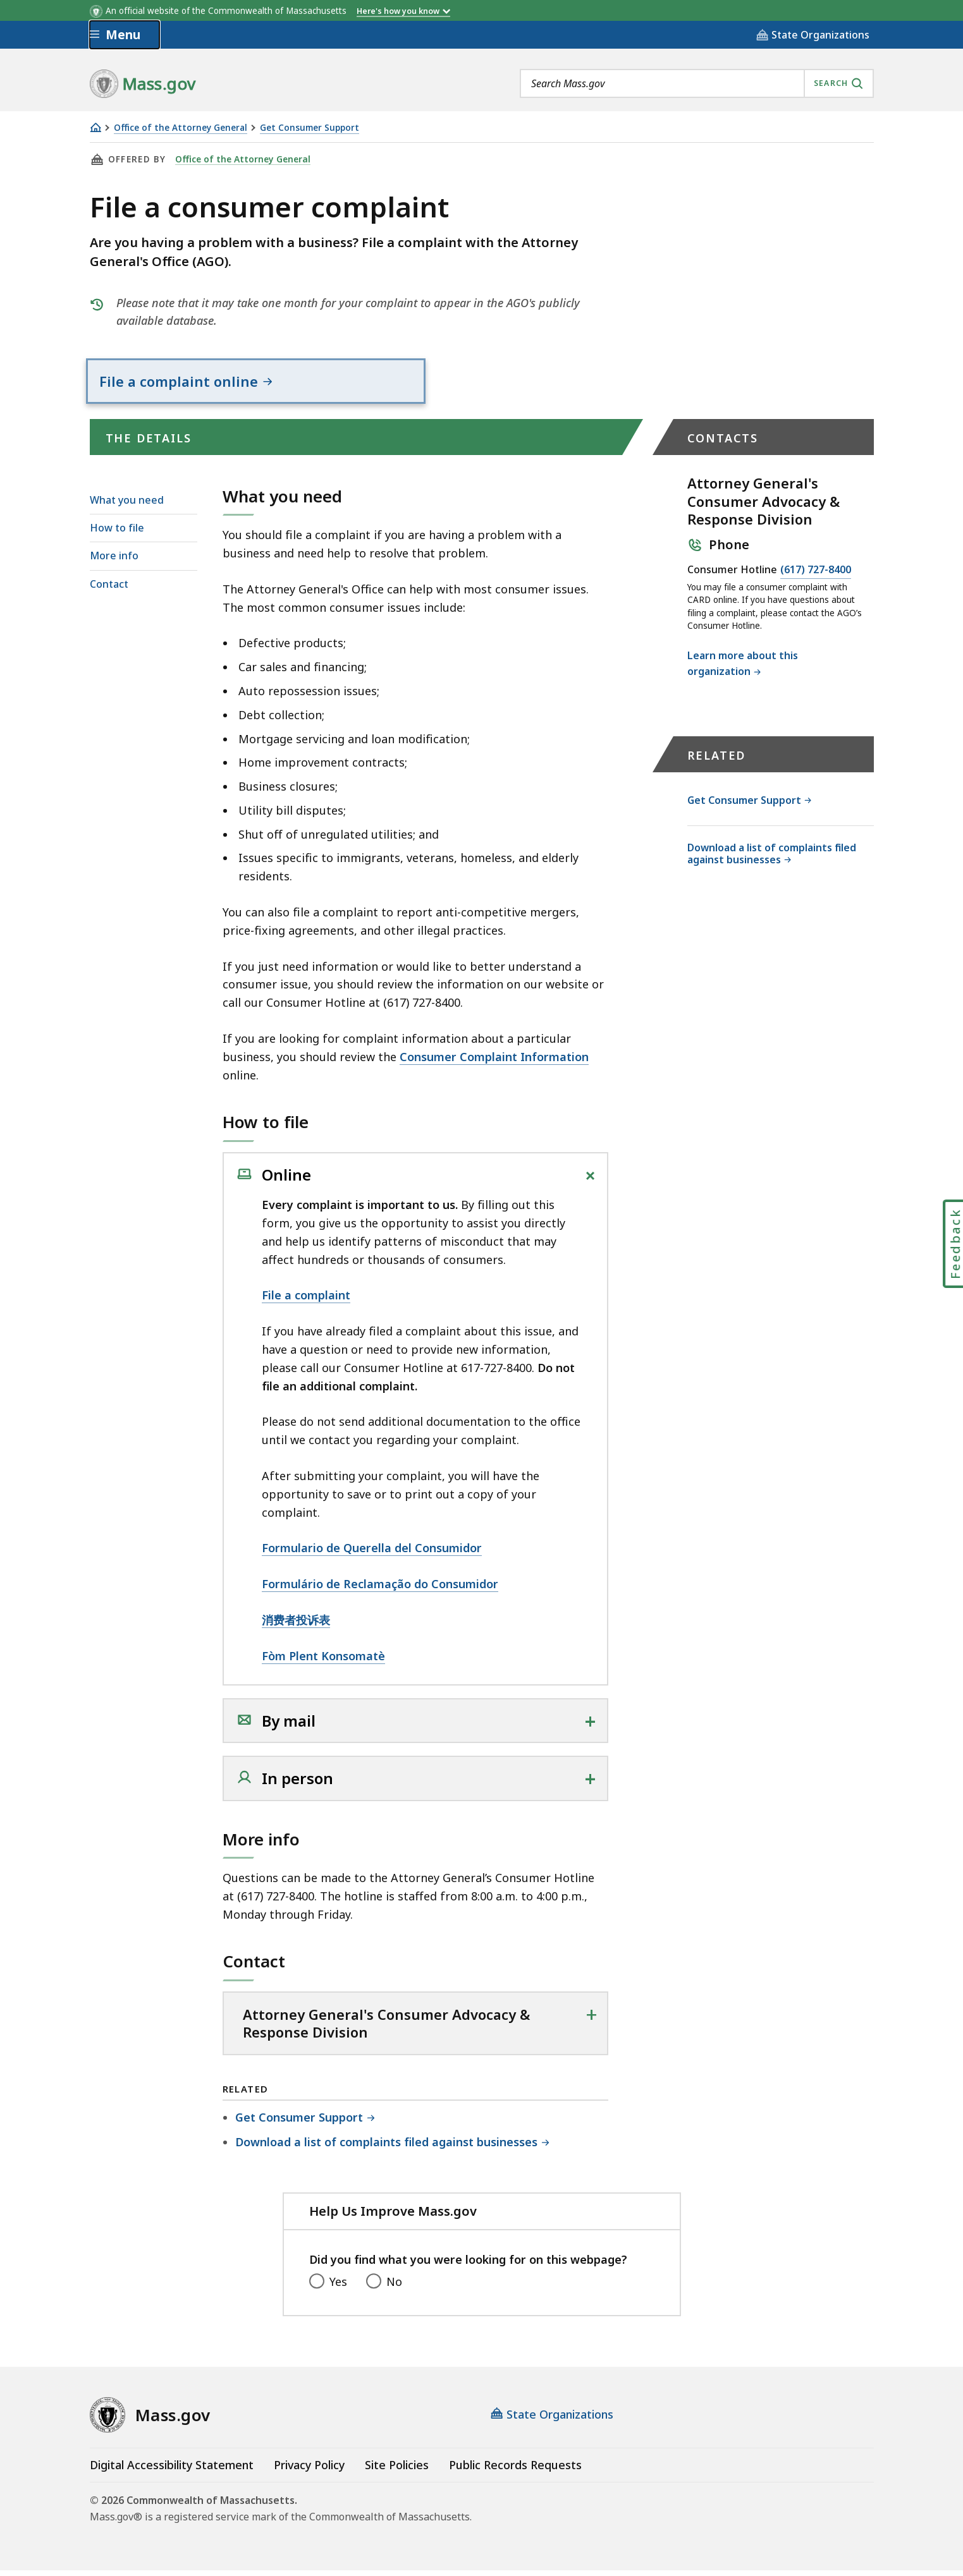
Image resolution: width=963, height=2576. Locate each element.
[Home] (95, 127)
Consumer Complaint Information (494, 1062)
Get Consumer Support (309, 128)
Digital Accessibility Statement (172, 2470)
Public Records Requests (515, 2470)
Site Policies (397, 2470)
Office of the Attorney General (180, 128)
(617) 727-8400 (815, 576)
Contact (109, 589)
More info (114, 561)
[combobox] (697, 83)
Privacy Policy (309, 2470)
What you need (127, 506)
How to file (117, 533)
